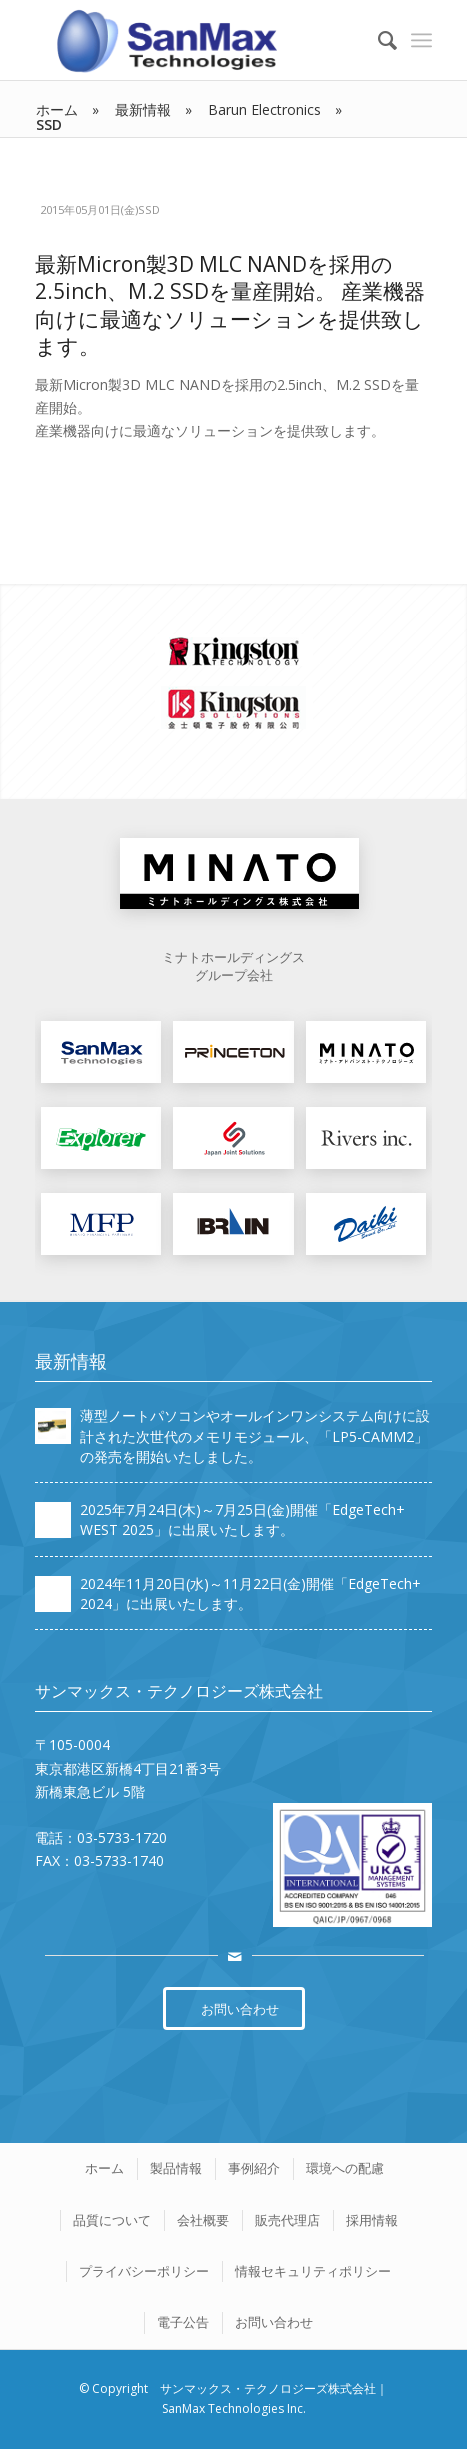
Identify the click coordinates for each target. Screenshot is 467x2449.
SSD (149, 209)
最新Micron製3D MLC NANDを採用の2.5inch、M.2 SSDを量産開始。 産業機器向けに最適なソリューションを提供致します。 (230, 305)
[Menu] (421, 40)
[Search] (377, 40)
